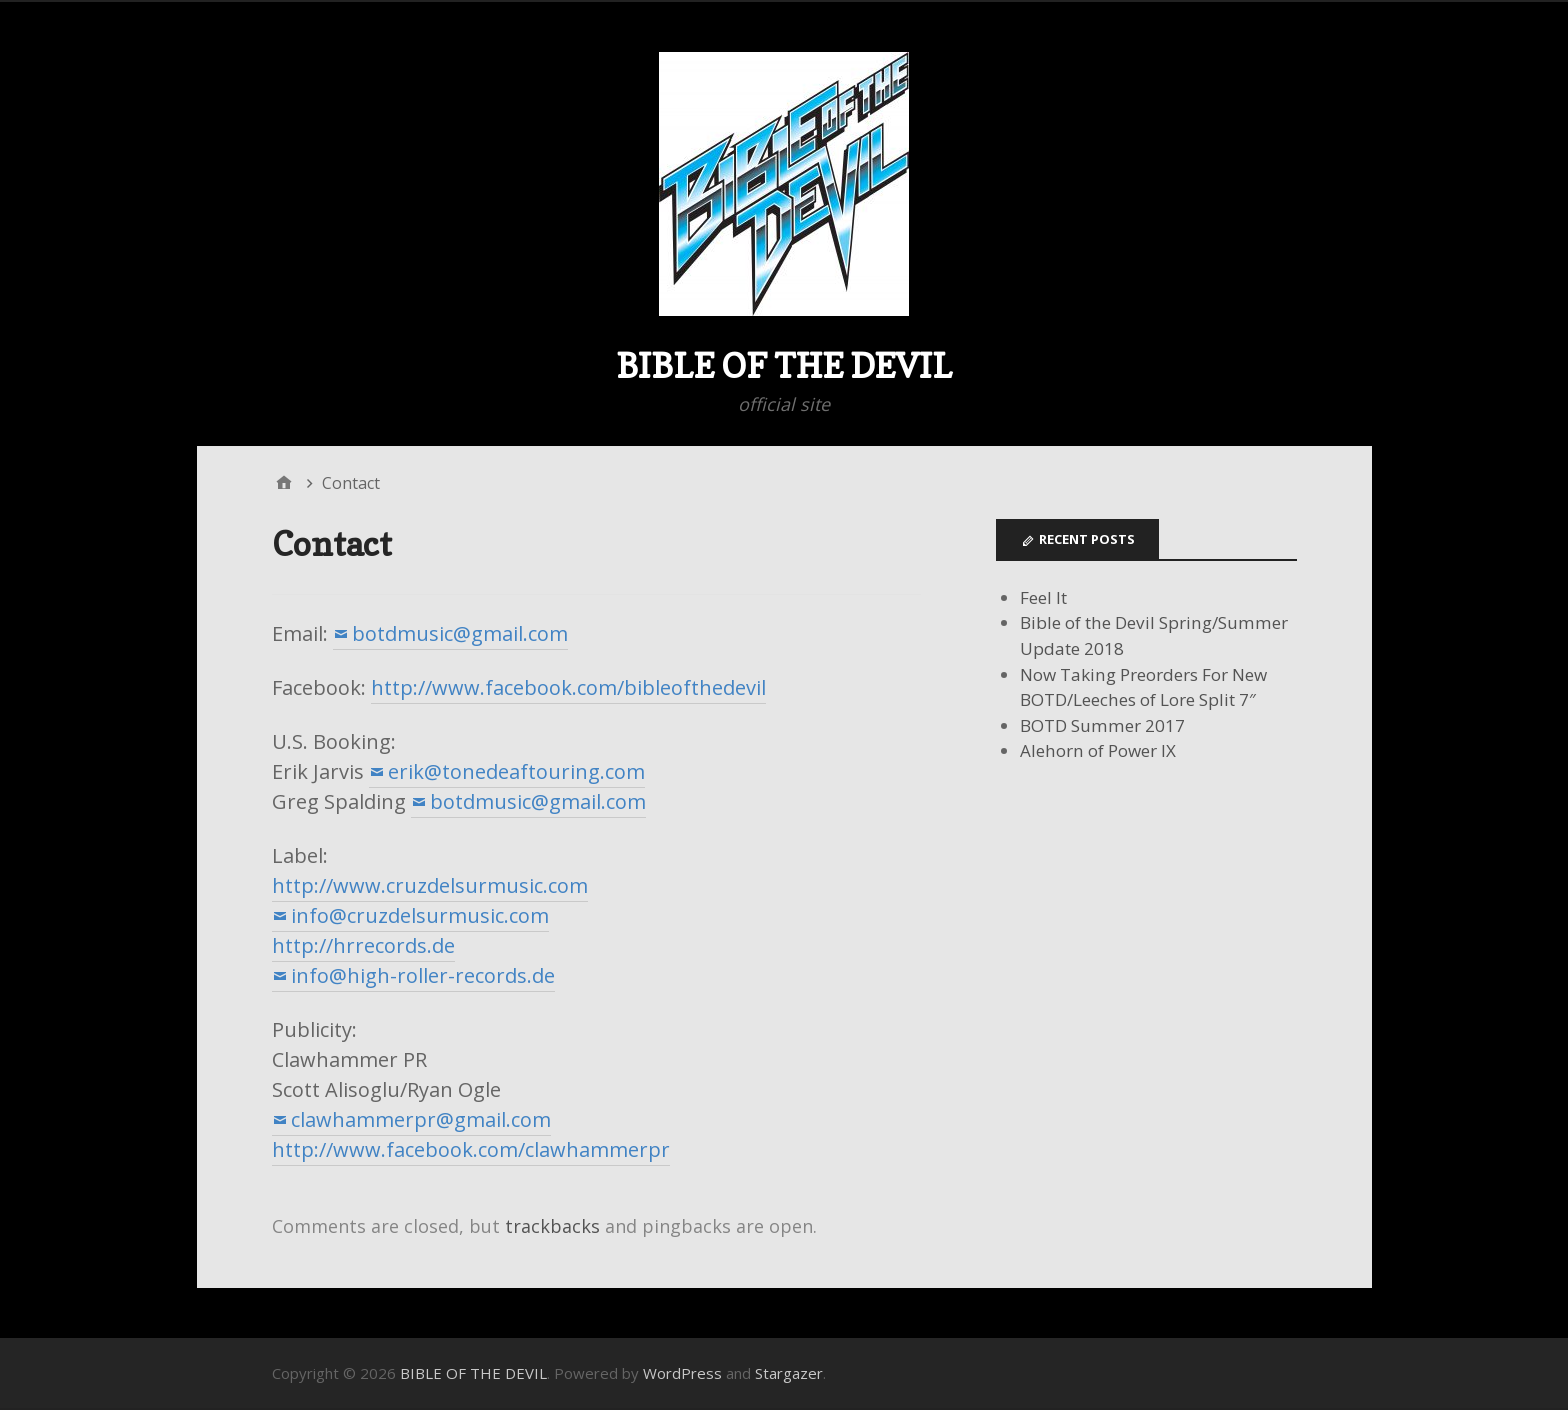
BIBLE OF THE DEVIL (784, 365)
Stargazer (789, 1373)
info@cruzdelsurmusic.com (420, 915)
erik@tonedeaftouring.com (516, 771)
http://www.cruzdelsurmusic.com (430, 885)
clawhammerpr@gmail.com (421, 1119)
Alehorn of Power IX (1098, 750)
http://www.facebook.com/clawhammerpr (471, 1149)
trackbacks (552, 1226)
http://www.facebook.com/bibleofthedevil (568, 687)
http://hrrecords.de (363, 945)
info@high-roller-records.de (423, 975)
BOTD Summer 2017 (1102, 725)
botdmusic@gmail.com (460, 633)
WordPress (682, 1373)
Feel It (1043, 597)
